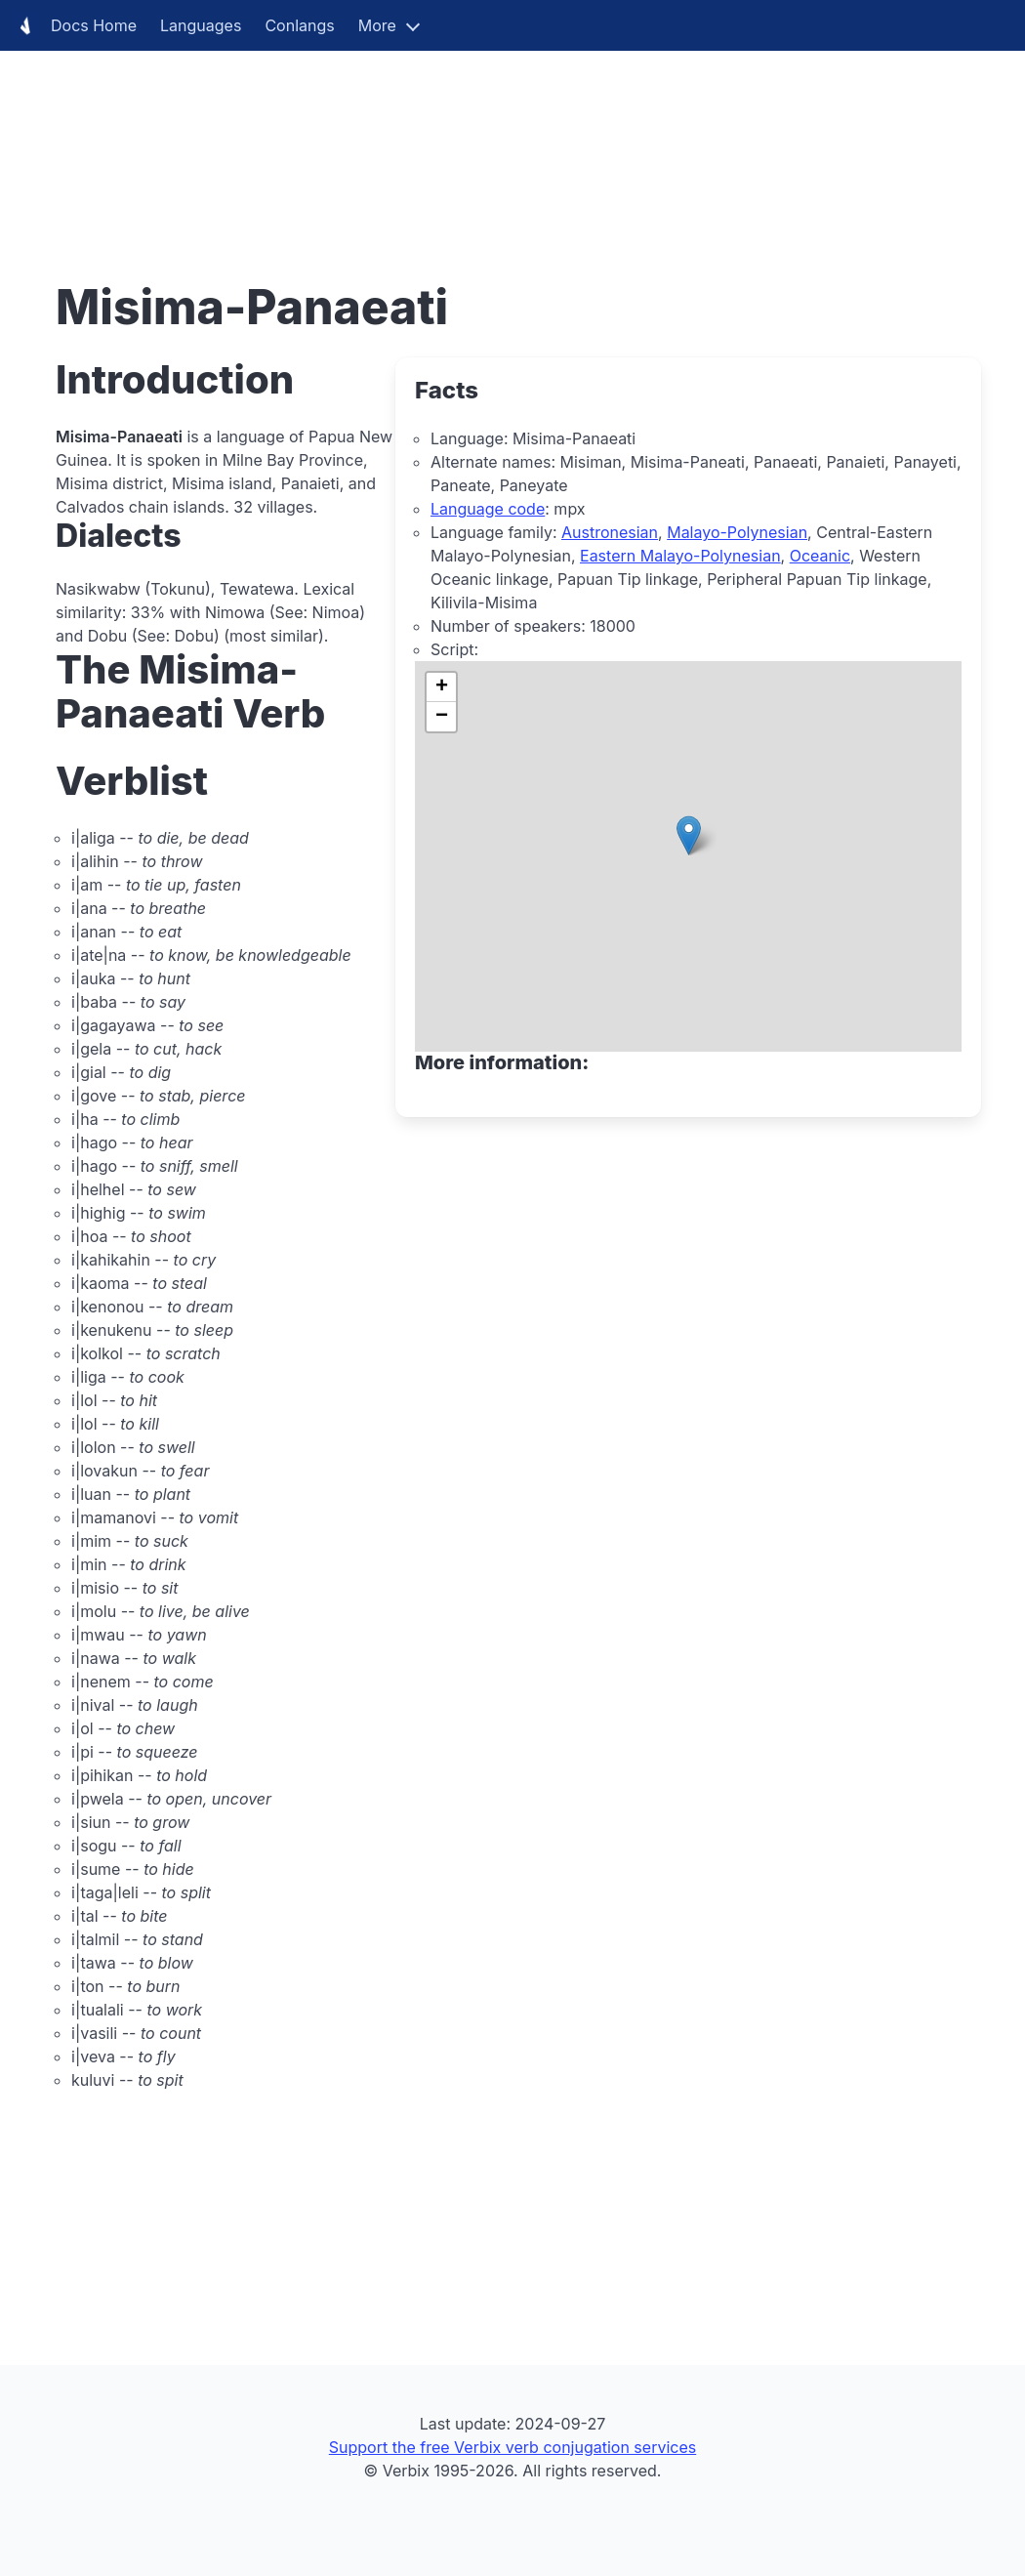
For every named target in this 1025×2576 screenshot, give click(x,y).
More (377, 25)
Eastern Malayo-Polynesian (680, 555)
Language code (487, 509)
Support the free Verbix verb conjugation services (512, 2447)
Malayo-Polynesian (737, 532)
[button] (688, 835)
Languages (200, 25)
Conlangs (299, 25)
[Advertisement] (512, 136)
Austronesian (609, 532)
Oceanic (820, 555)
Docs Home (74, 25)
